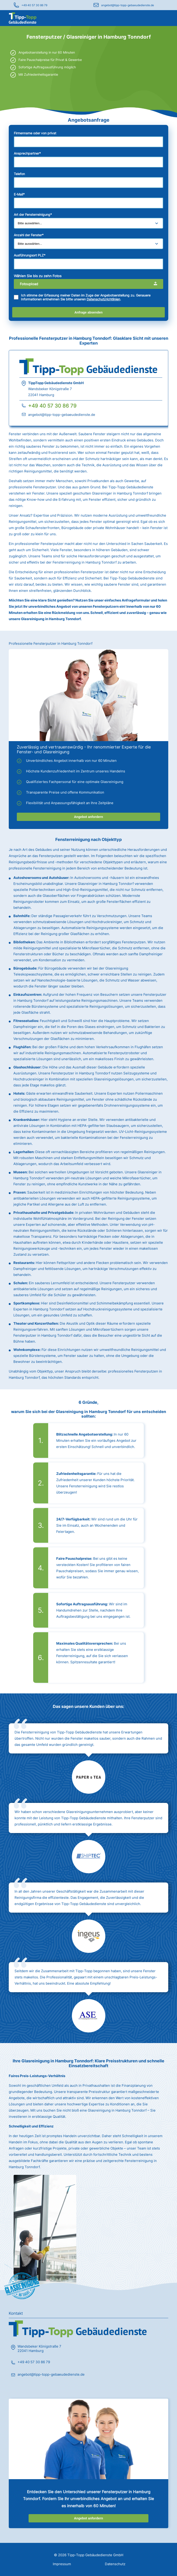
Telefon (19, 174)
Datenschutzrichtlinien (103, 299)
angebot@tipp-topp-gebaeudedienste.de (127, 5)
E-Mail (19, 194)
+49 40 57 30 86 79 (34, 5)
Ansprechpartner (27, 153)
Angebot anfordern (88, 817)
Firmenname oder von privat (35, 133)
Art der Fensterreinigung (33, 214)
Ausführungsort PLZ (29, 255)
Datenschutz (115, 2564)
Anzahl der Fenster (29, 235)
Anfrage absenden (88, 312)
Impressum (62, 2564)
